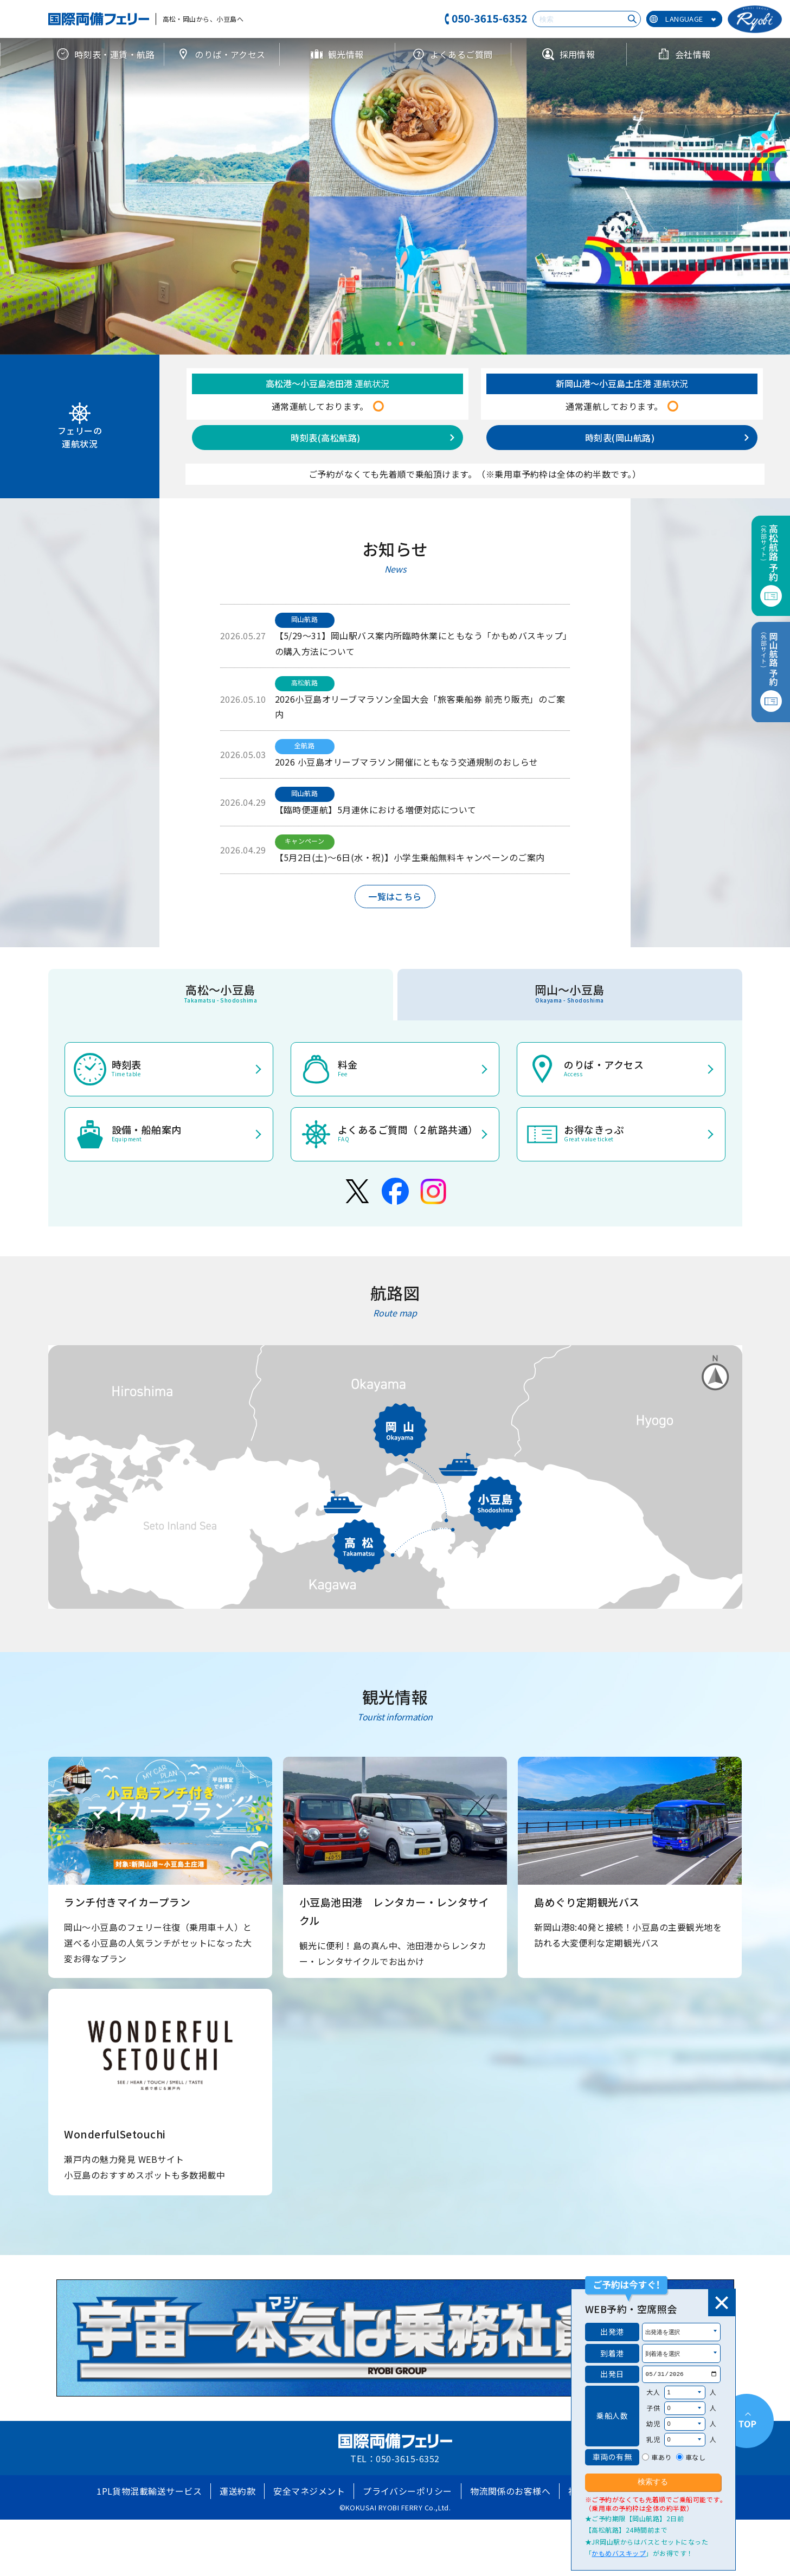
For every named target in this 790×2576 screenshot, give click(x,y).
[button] (377, 344)
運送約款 (237, 2490)
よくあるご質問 (452, 54)
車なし (695, 2457)
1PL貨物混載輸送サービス (149, 2490)
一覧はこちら (395, 896)
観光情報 (337, 54)
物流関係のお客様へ (510, 2490)
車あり (661, 2457)
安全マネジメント (309, 2490)
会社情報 (684, 54)
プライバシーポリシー (407, 2490)
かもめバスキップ (619, 2553)
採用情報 (568, 54)
